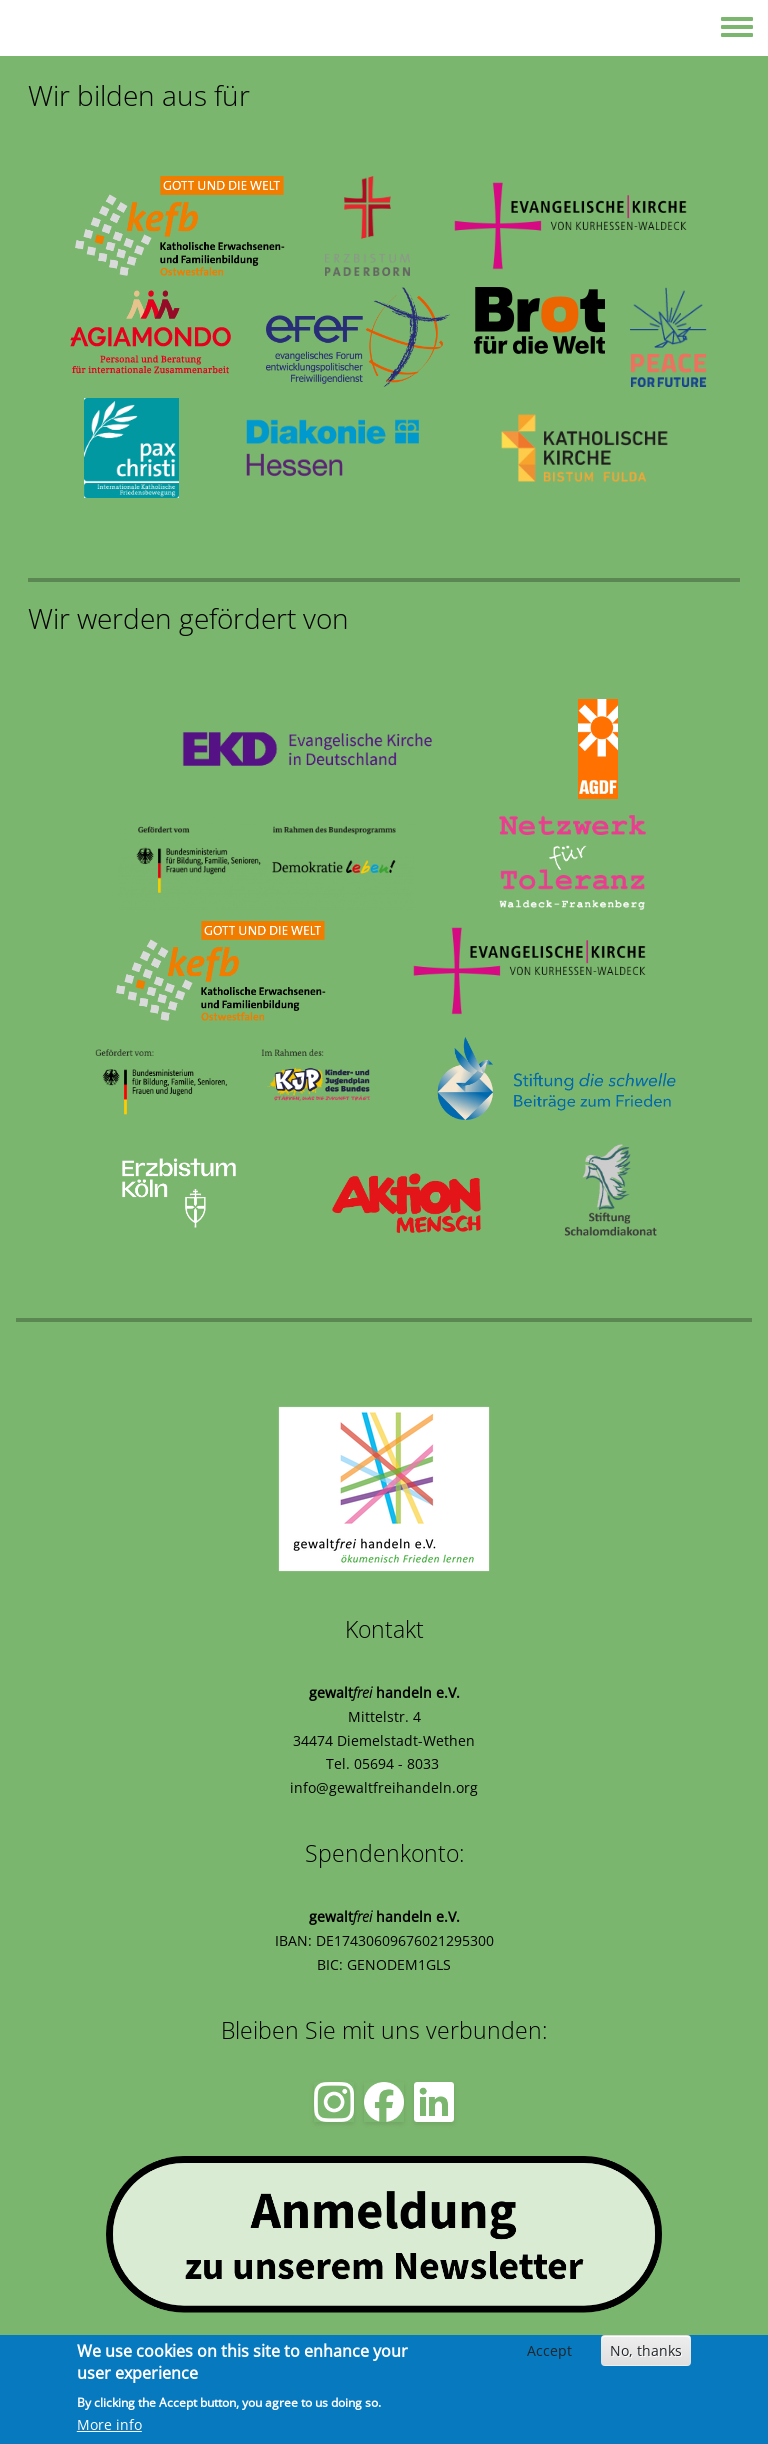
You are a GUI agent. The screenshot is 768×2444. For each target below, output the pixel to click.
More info (109, 2424)
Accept (549, 2350)
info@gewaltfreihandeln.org (384, 1787)
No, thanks (646, 2350)
